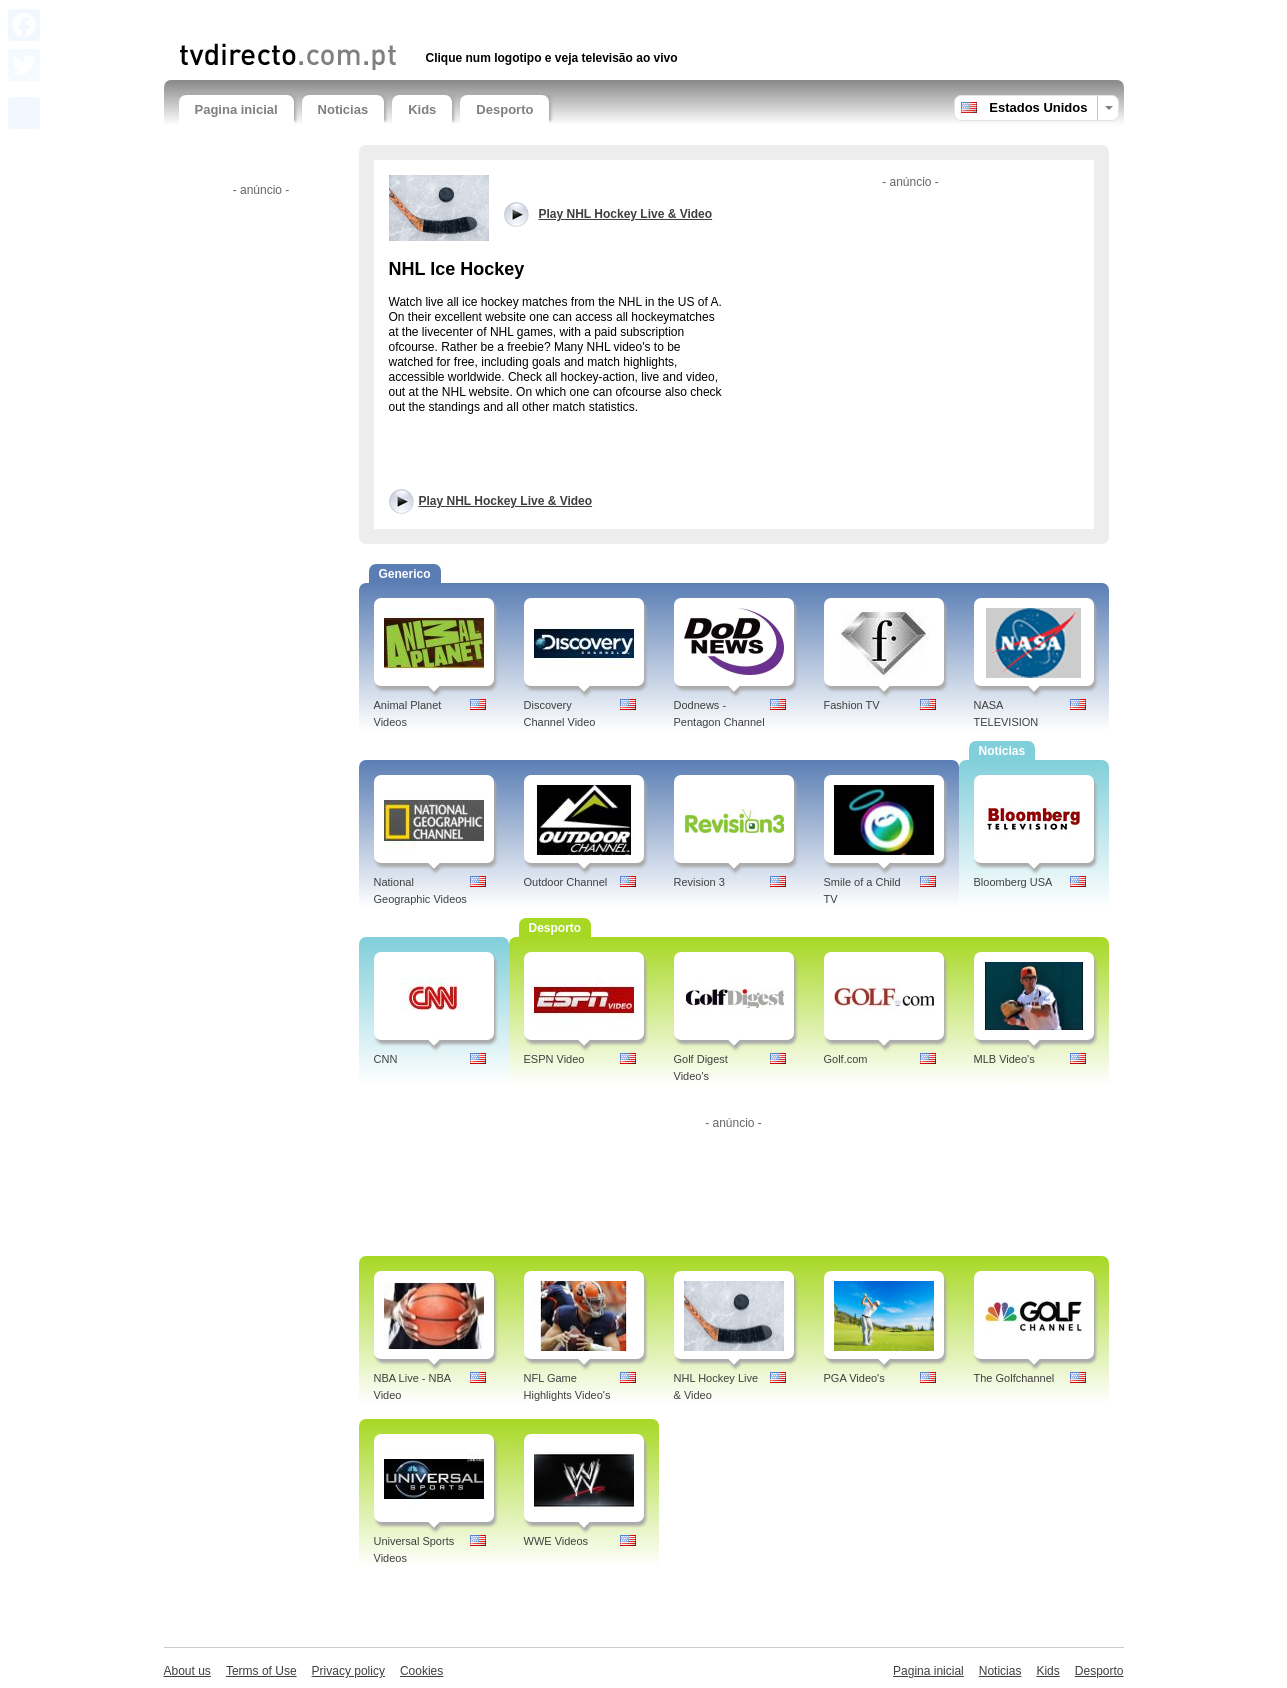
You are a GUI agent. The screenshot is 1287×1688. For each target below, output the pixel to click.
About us (187, 1671)
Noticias (343, 109)
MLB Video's (1004, 1059)
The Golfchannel (1014, 1378)
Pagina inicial (236, 109)
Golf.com (846, 1059)
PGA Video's (854, 1378)
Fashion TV (852, 705)
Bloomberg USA (1013, 882)
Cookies (421, 1671)
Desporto (504, 109)
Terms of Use (261, 1671)
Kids (422, 109)
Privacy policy (348, 1671)
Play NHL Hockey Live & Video (506, 501)
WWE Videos (556, 1541)
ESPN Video (554, 1059)
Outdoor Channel (566, 882)
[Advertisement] (413, 17)
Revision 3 (699, 882)
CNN (386, 1059)
